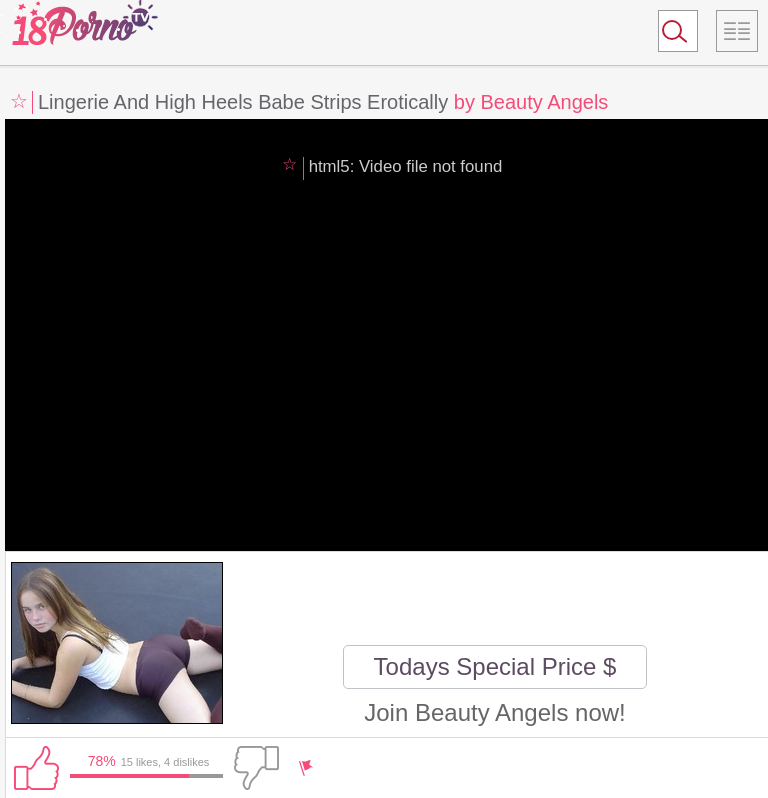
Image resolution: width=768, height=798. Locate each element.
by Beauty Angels (531, 102)
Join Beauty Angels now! (495, 712)
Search (669, 35)
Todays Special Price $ (495, 666)
